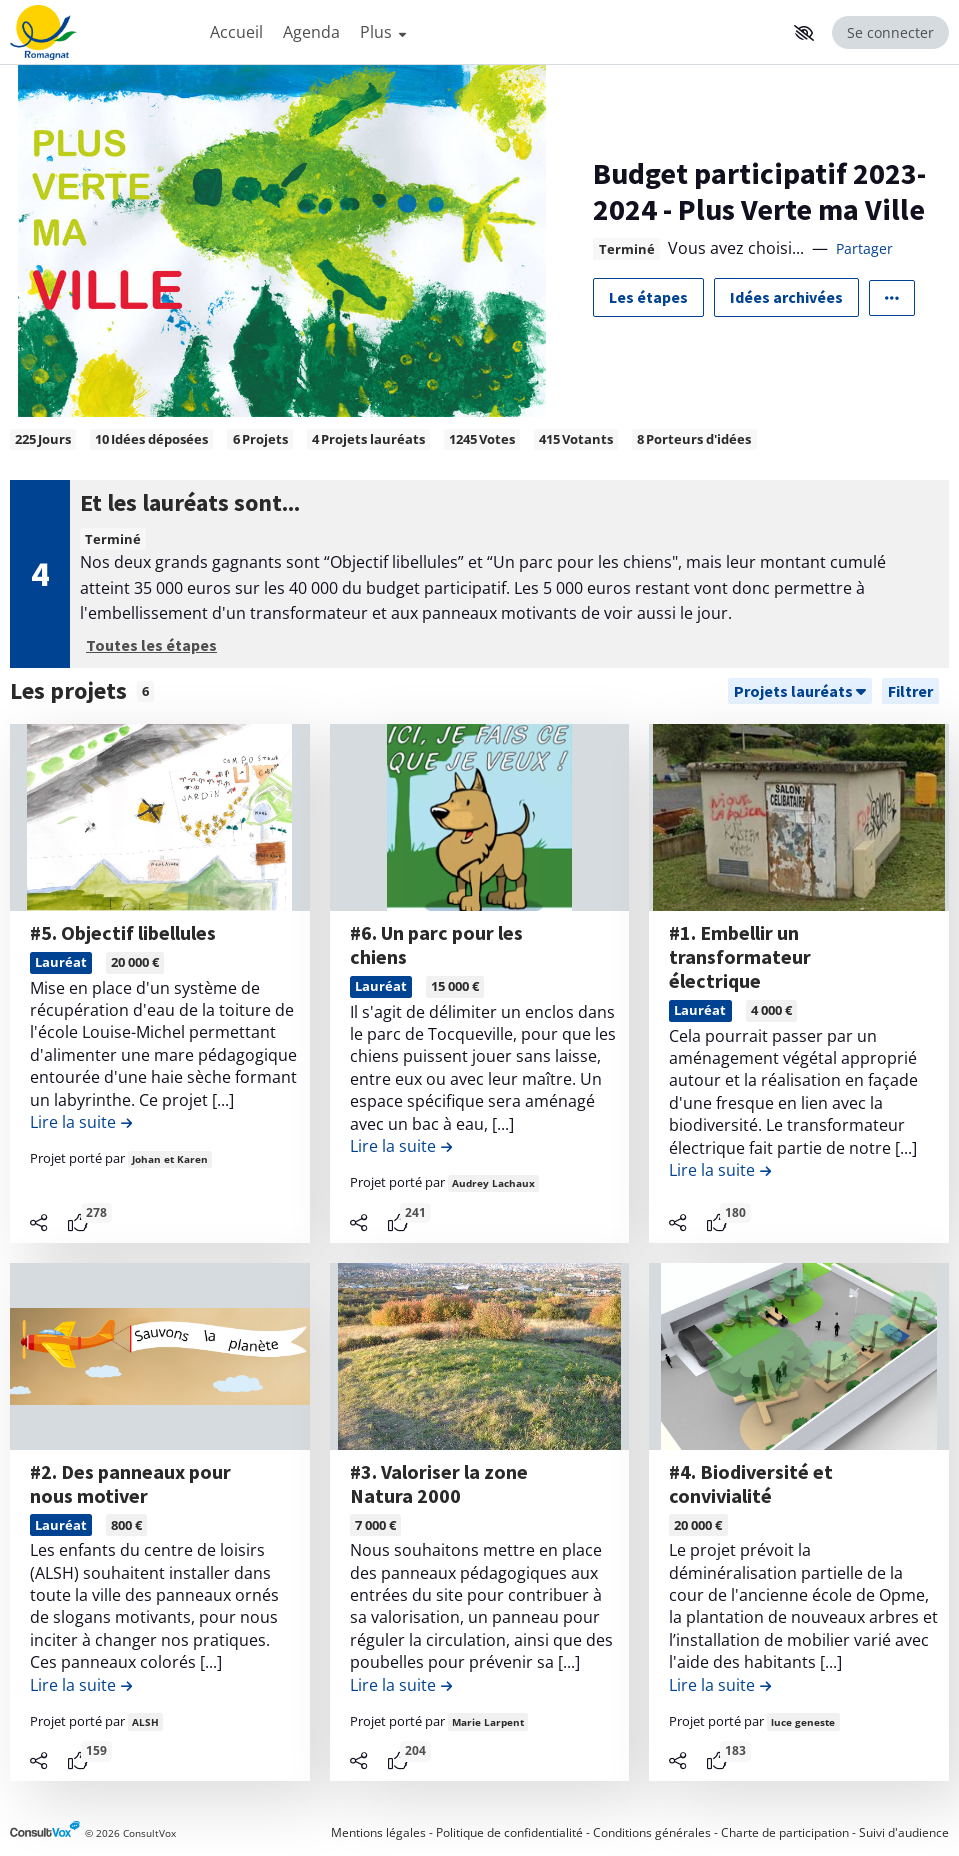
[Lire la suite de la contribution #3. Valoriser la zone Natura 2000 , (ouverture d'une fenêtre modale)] (401, 1685)
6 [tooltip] (145, 691)
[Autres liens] (892, 298)
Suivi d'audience (904, 1832)
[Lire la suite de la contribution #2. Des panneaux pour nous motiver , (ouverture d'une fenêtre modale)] (81, 1685)
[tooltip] (78, 1223)
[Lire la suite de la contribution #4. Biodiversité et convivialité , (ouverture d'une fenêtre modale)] (720, 1685)
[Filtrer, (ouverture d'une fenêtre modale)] (910, 691)
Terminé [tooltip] (627, 249)
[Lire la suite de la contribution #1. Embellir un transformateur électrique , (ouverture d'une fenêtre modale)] (720, 1170)
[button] (804, 33)
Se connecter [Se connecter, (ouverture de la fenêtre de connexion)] (890, 32)
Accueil (236, 32)
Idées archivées (786, 297)
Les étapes (648, 297)
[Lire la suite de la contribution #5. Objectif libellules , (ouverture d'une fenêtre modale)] (81, 1122)
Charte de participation (785, 1832)
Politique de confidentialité (509, 1832)
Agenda (311, 32)
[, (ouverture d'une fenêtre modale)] (160, 817)
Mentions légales (378, 1832)
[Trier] (800, 691)
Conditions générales (652, 1832)
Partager (864, 248)
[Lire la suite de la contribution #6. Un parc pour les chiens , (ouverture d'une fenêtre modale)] (401, 1146)
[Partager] (39, 1223)
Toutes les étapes (151, 645)
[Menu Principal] (493, 32)
